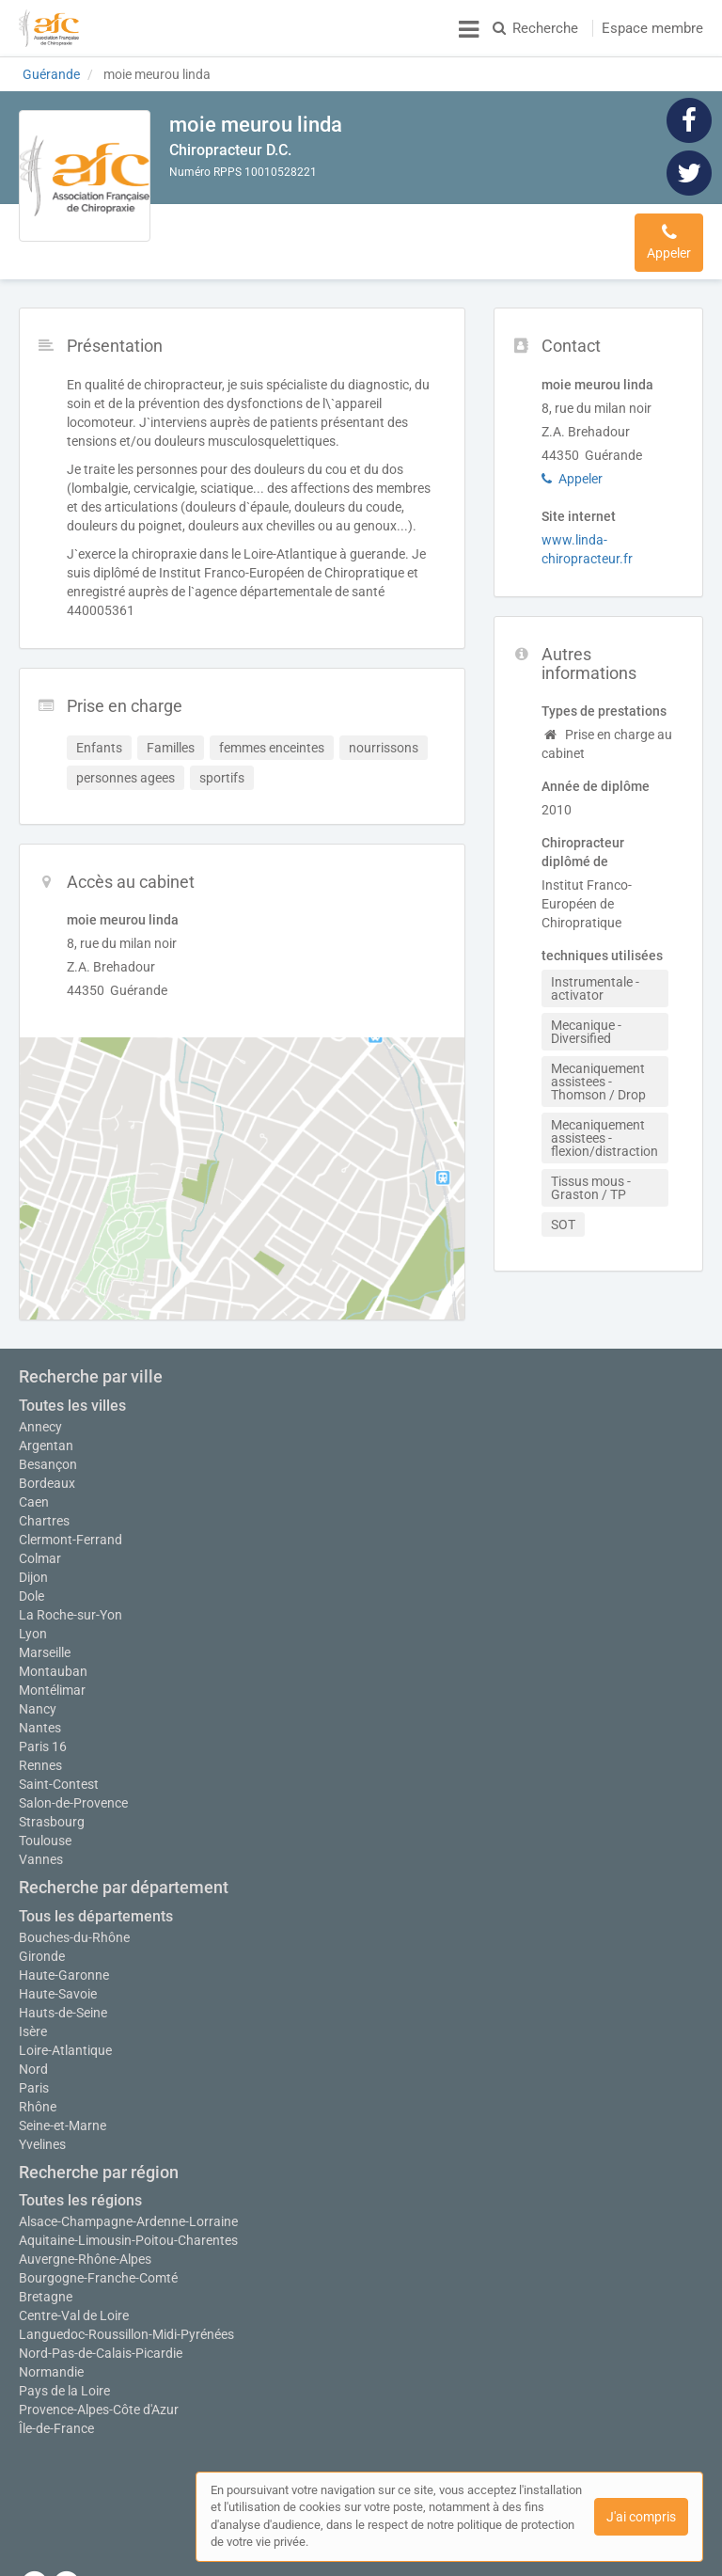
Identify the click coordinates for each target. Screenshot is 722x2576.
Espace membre (652, 28)
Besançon (48, 1445)
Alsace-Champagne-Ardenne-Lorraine (128, 2212)
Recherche (535, 28)
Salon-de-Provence (73, 1793)
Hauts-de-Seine (63, 2003)
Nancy (37, 1699)
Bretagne (45, 2287)
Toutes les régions (80, 2191)
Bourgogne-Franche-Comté (98, 2268)
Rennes (40, 1755)
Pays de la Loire (64, 2381)
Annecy (40, 1407)
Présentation (219, 232)
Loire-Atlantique (65, 2040)
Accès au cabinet (447, 232)
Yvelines (42, 2134)
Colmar (40, 1539)
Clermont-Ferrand (70, 1520)
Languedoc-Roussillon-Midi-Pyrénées (126, 2324)
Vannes (41, 1849)
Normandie (51, 2362)
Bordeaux (47, 1464)
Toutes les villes (72, 1387)
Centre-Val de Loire (74, 2306)
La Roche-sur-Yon (70, 1596)
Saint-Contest (59, 1774)
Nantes (40, 1718)
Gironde (42, 1946)
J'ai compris (641, 2516)
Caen (34, 1483)
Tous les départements (96, 1907)
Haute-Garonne (64, 1965)
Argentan (46, 1426)
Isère (33, 2022)
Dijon (33, 1558)
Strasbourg (52, 1812)
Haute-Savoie (58, 1984)
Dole (31, 1577)
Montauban (53, 1661)
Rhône (37, 2097)
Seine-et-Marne (62, 2116)
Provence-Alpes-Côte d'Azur (99, 2400)
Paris (34, 2078)
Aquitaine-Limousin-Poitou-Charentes (128, 2230)
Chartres (44, 1501)
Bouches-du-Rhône (74, 1928)
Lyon (33, 1614)
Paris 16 (43, 1737)
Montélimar (52, 1680)
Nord (33, 2059)
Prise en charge (325, 232)
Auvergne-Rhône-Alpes (85, 2249)
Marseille (45, 1643)
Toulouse (45, 1831)
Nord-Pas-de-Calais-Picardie (100, 2343)
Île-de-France (56, 2418)
